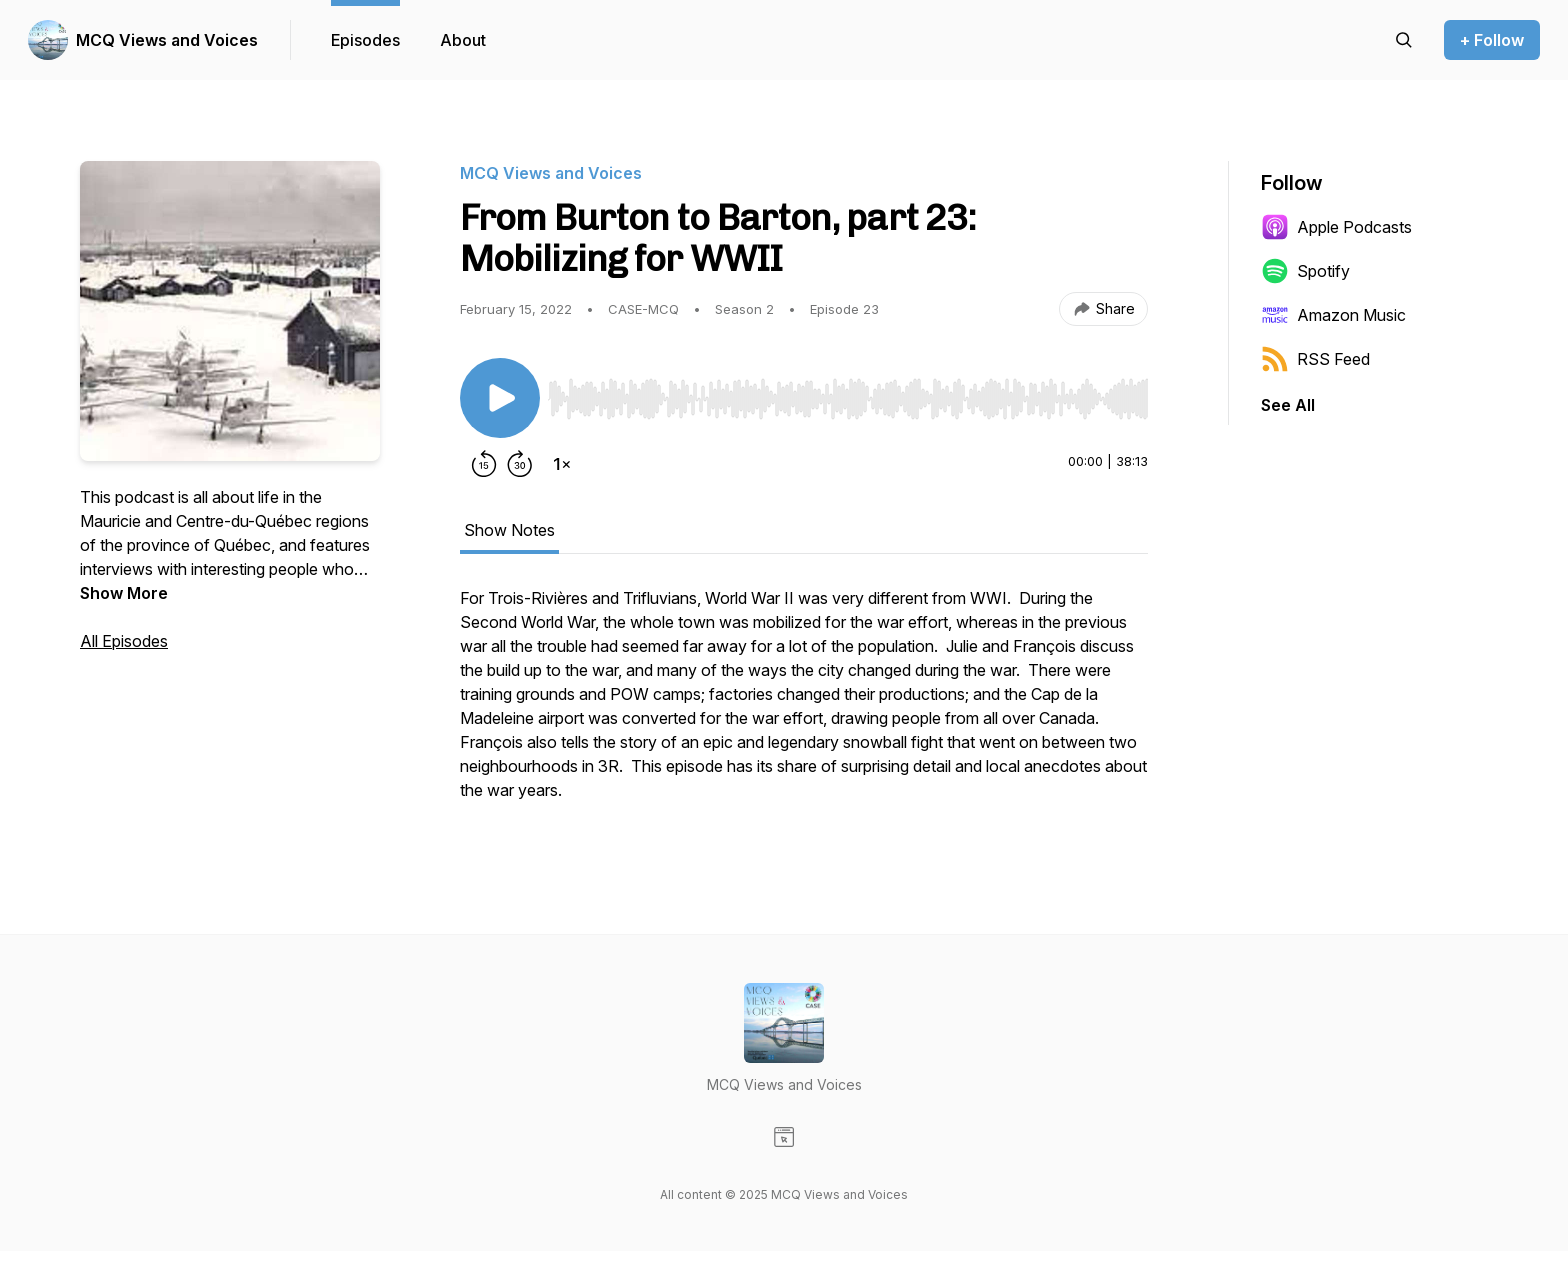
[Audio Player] (848, 393)
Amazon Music (1333, 315)
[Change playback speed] (562, 464)
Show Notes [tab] (509, 530)
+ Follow (1492, 40)
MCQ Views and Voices (167, 40)
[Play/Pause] (500, 398)
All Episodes (124, 641)
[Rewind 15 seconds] (484, 464)
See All (1288, 405)
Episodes (365, 40)
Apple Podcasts (1336, 227)
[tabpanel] (804, 704)
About (463, 40)
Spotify (1305, 271)
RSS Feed (1315, 359)
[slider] (848, 399)
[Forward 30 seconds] (520, 464)
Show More (124, 593)
